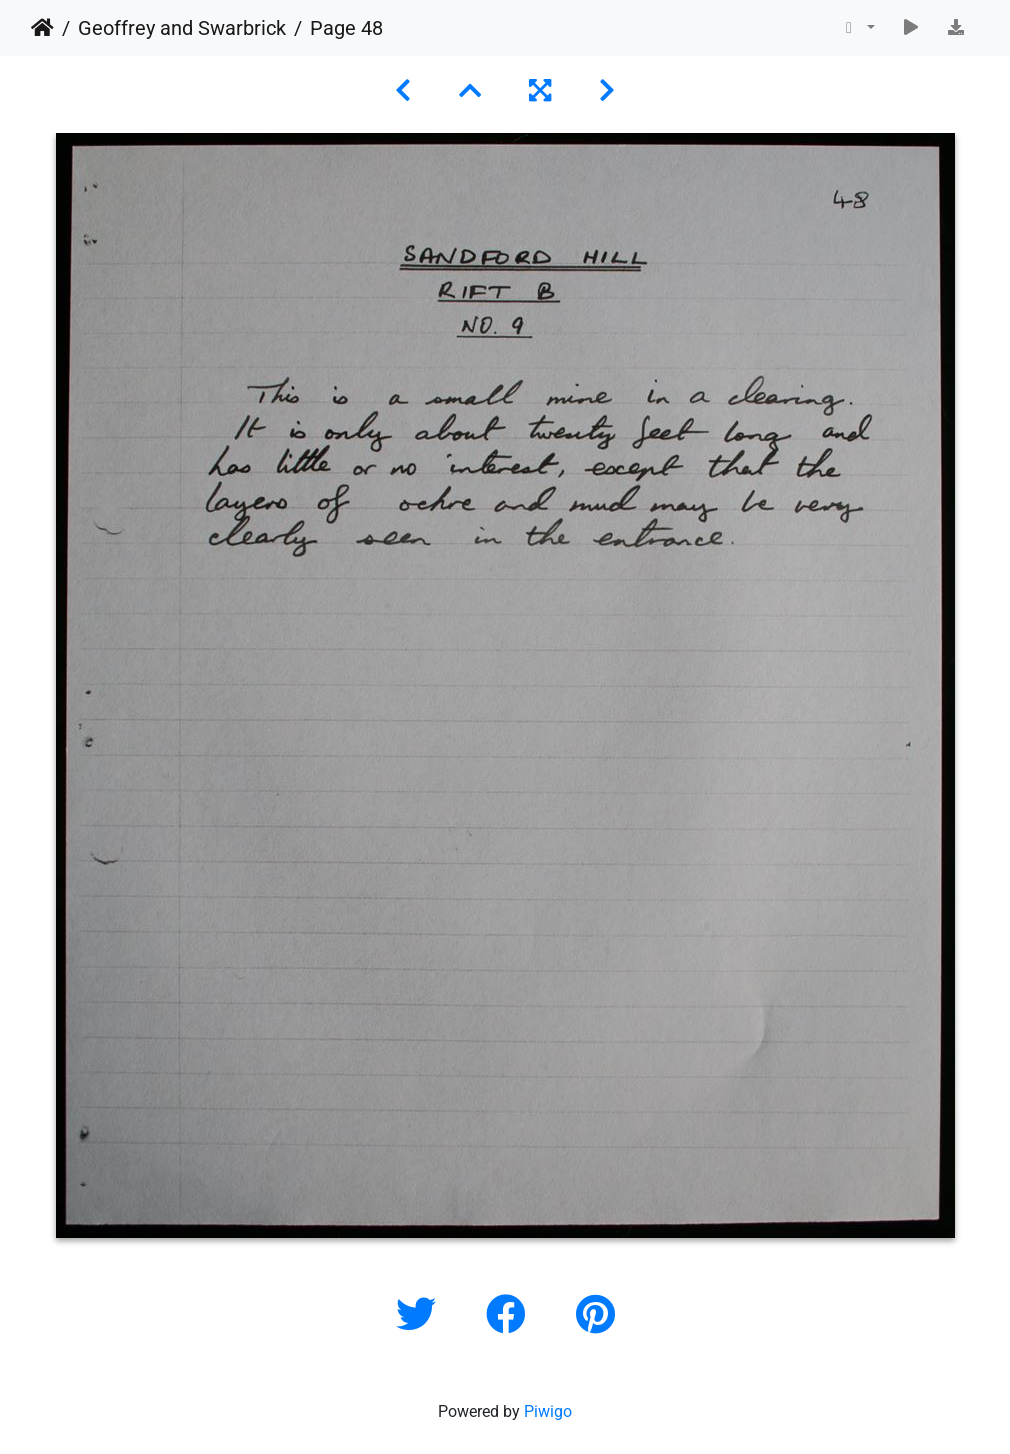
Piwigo (548, 1411)
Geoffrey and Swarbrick (182, 28)
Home (42, 28)
